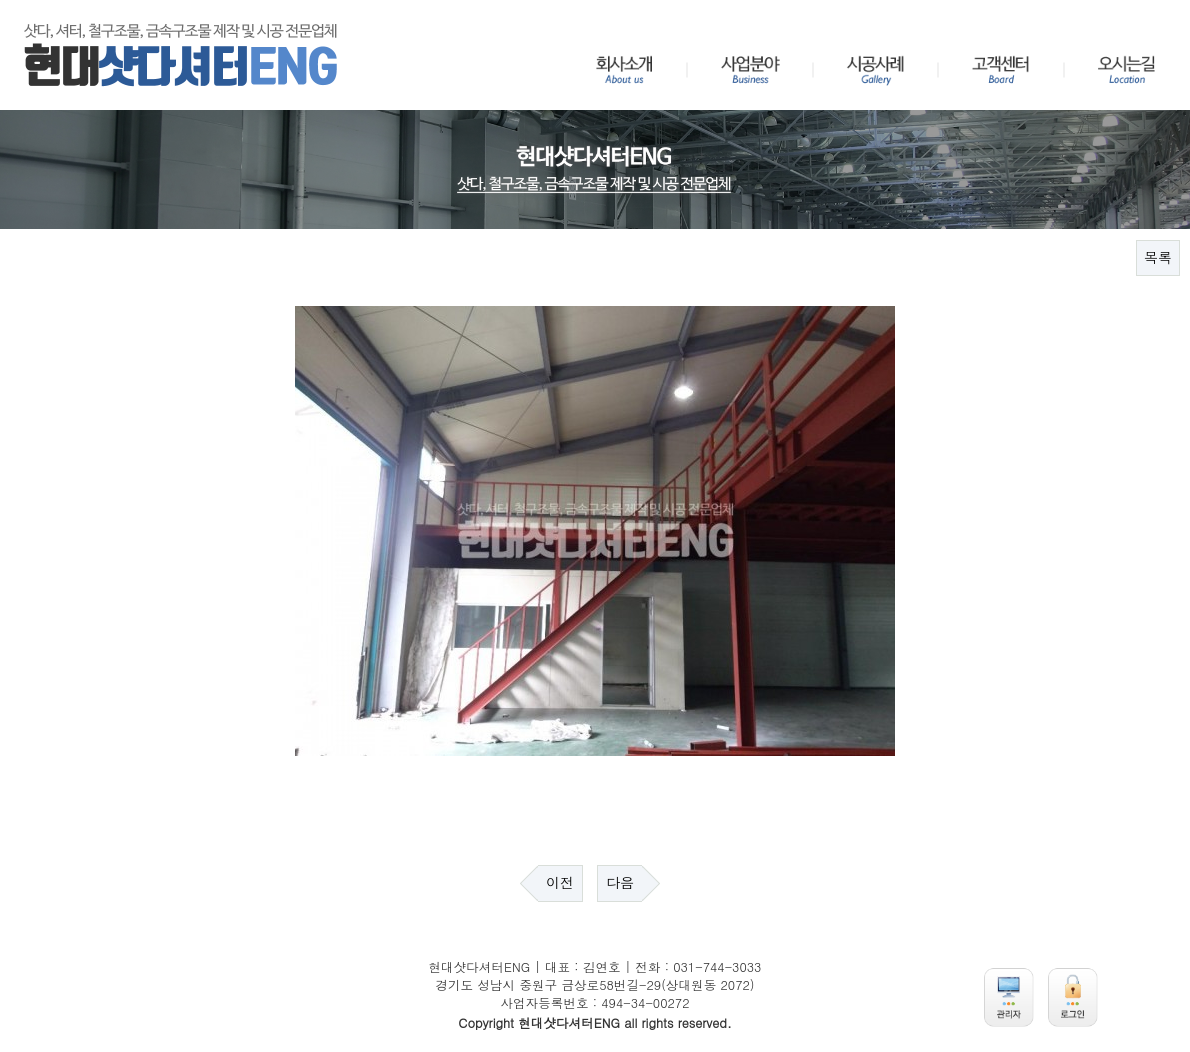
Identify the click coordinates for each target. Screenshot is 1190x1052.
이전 (560, 883)
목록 (1158, 258)
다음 (620, 883)
